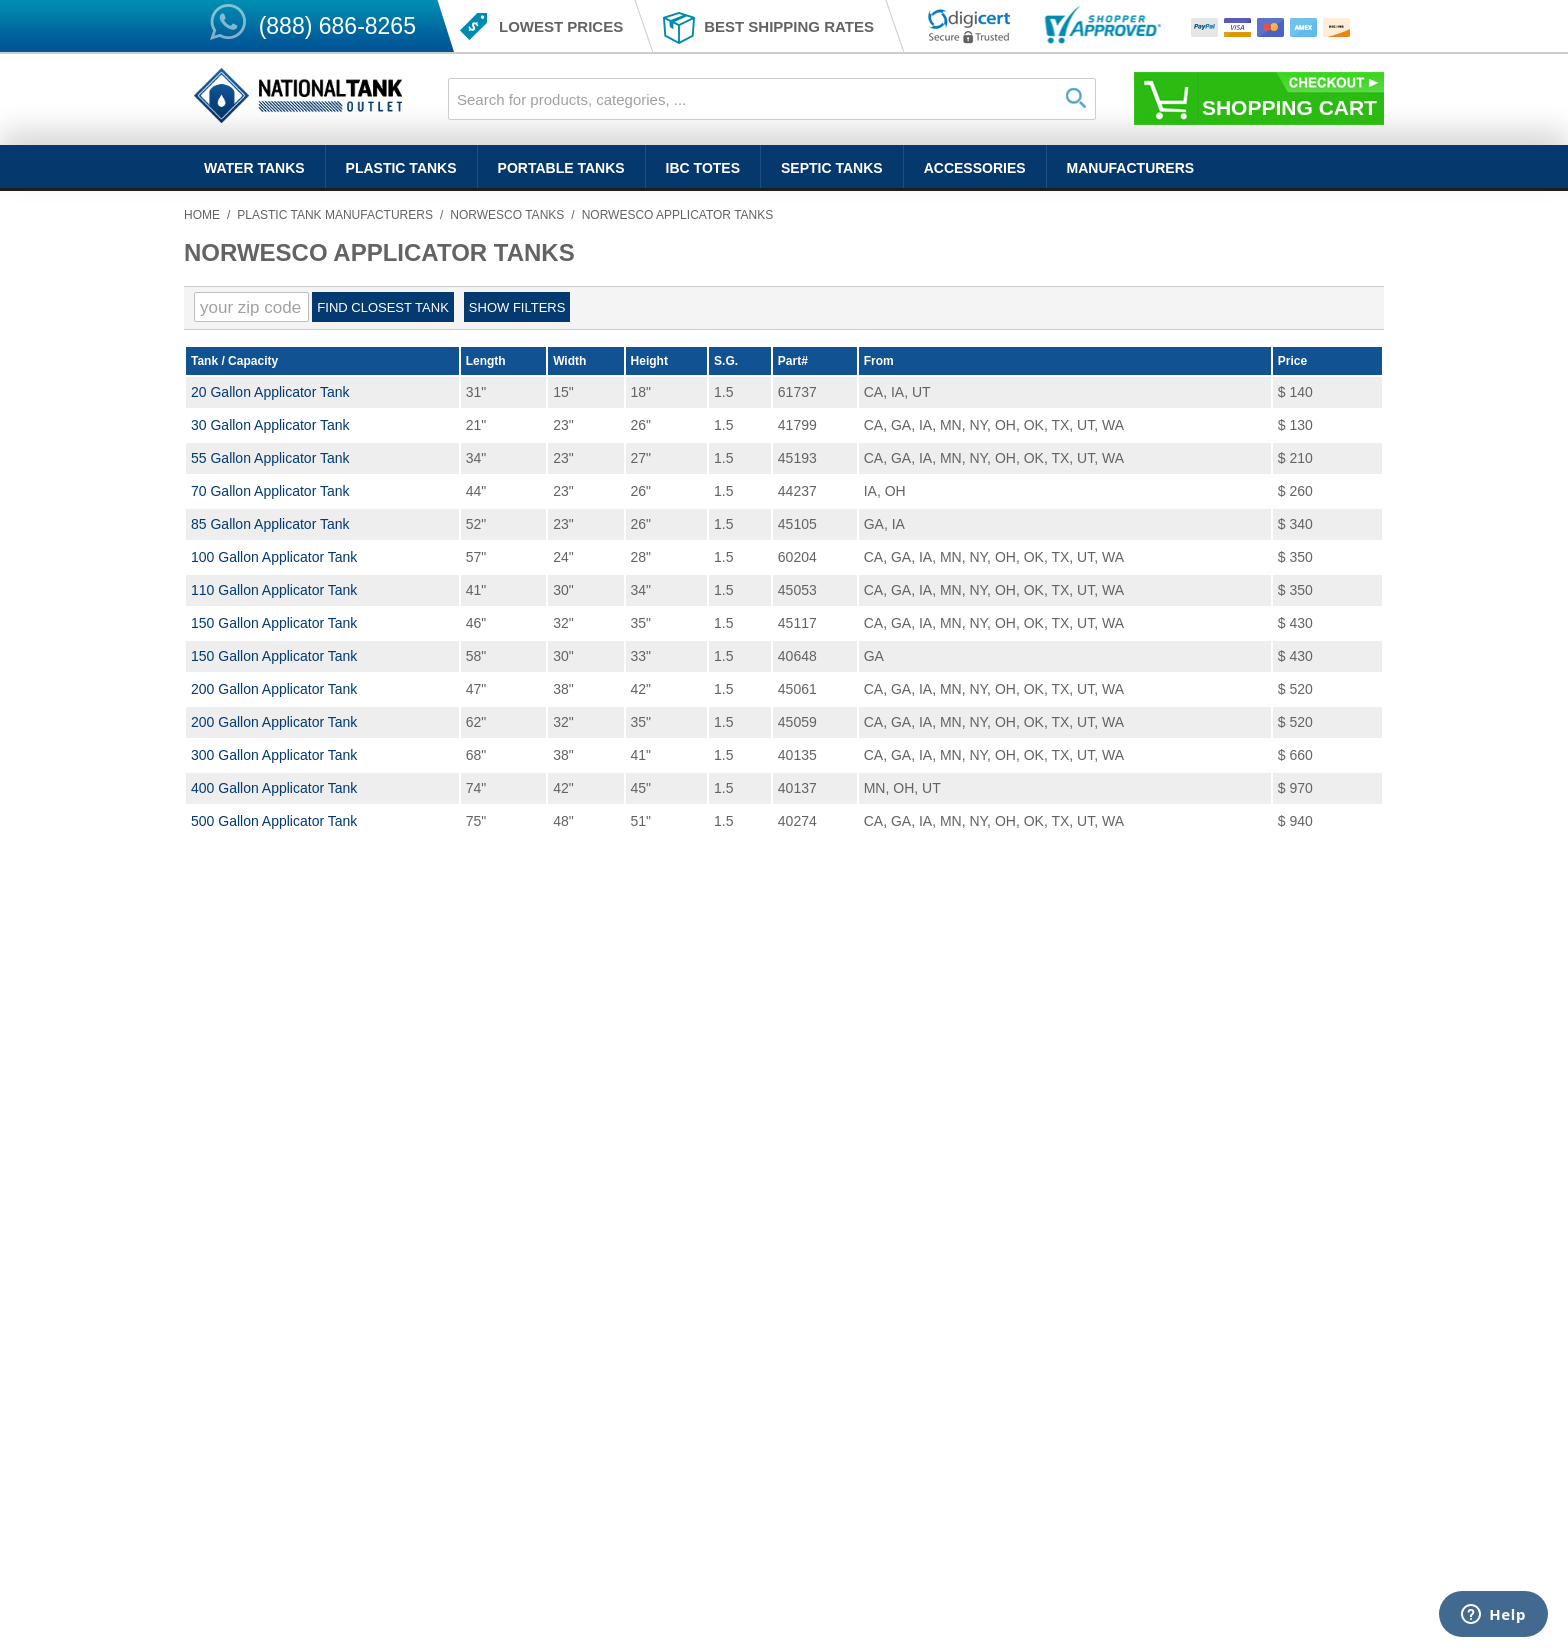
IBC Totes (703, 168)
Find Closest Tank (382, 307)
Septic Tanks (832, 168)
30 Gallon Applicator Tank (270, 425)
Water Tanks (254, 168)
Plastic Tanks (401, 168)
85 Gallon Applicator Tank (270, 524)
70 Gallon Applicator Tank (270, 491)
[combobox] (772, 99)
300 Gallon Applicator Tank (274, 755)
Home (202, 215)
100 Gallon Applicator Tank (274, 557)
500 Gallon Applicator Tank (274, 821)
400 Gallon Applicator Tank (274, 788)
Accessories (975, 168)
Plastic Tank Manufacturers (335, 215)
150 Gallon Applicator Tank (274, 623)
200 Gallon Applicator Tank (274, 689)
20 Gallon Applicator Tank (270, 392)
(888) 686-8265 (337, 26)
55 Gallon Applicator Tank (270, 458)
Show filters (517, 307)
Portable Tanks (561, 168)
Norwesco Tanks (507, 215)
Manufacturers (1131, 168)
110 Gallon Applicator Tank (274, 590)
